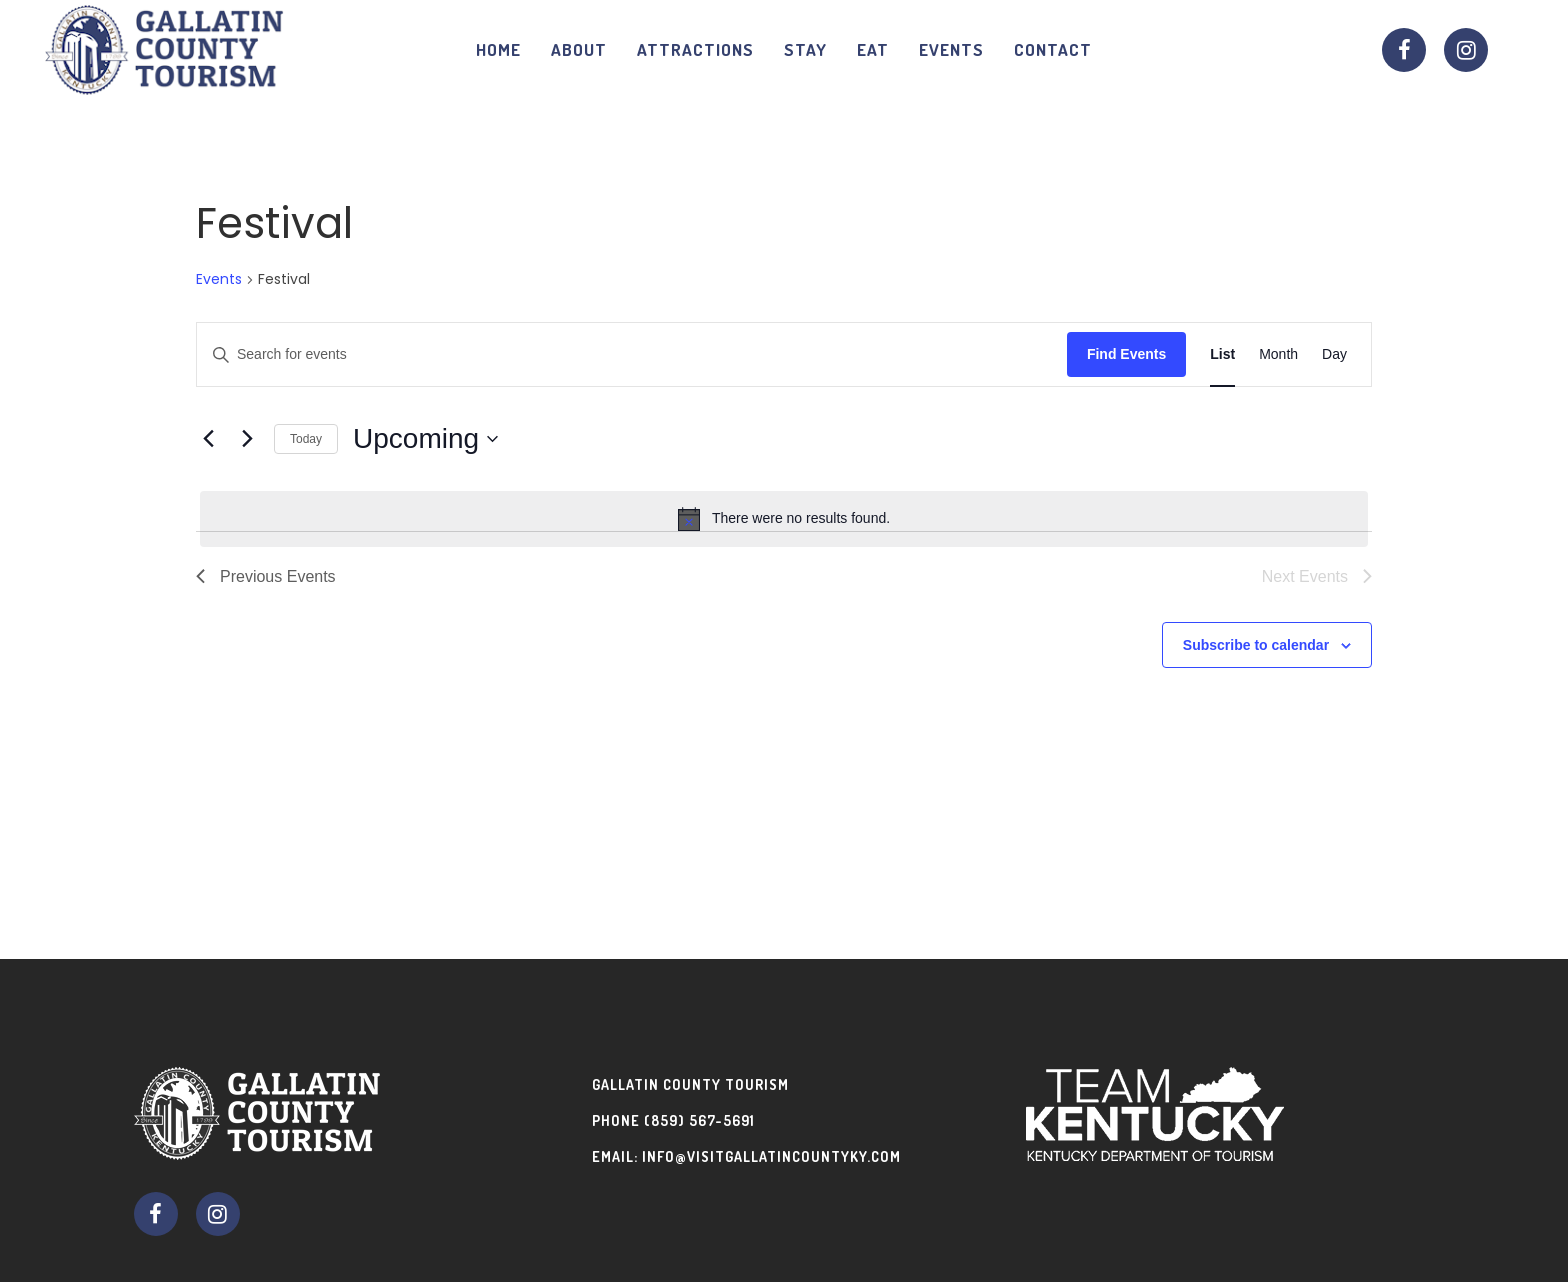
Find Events (1126, 354)
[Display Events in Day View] (1334, 354)
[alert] (784, 519)
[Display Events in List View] (1222, 354)
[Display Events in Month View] (1278, 354)
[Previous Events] (208, 439)
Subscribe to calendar (1256, 645)
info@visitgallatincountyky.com (771, 1156)
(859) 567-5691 (699, 1120)
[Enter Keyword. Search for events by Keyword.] (632, 354)
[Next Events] (247, 439)
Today (306, 439)
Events (219, 279)
